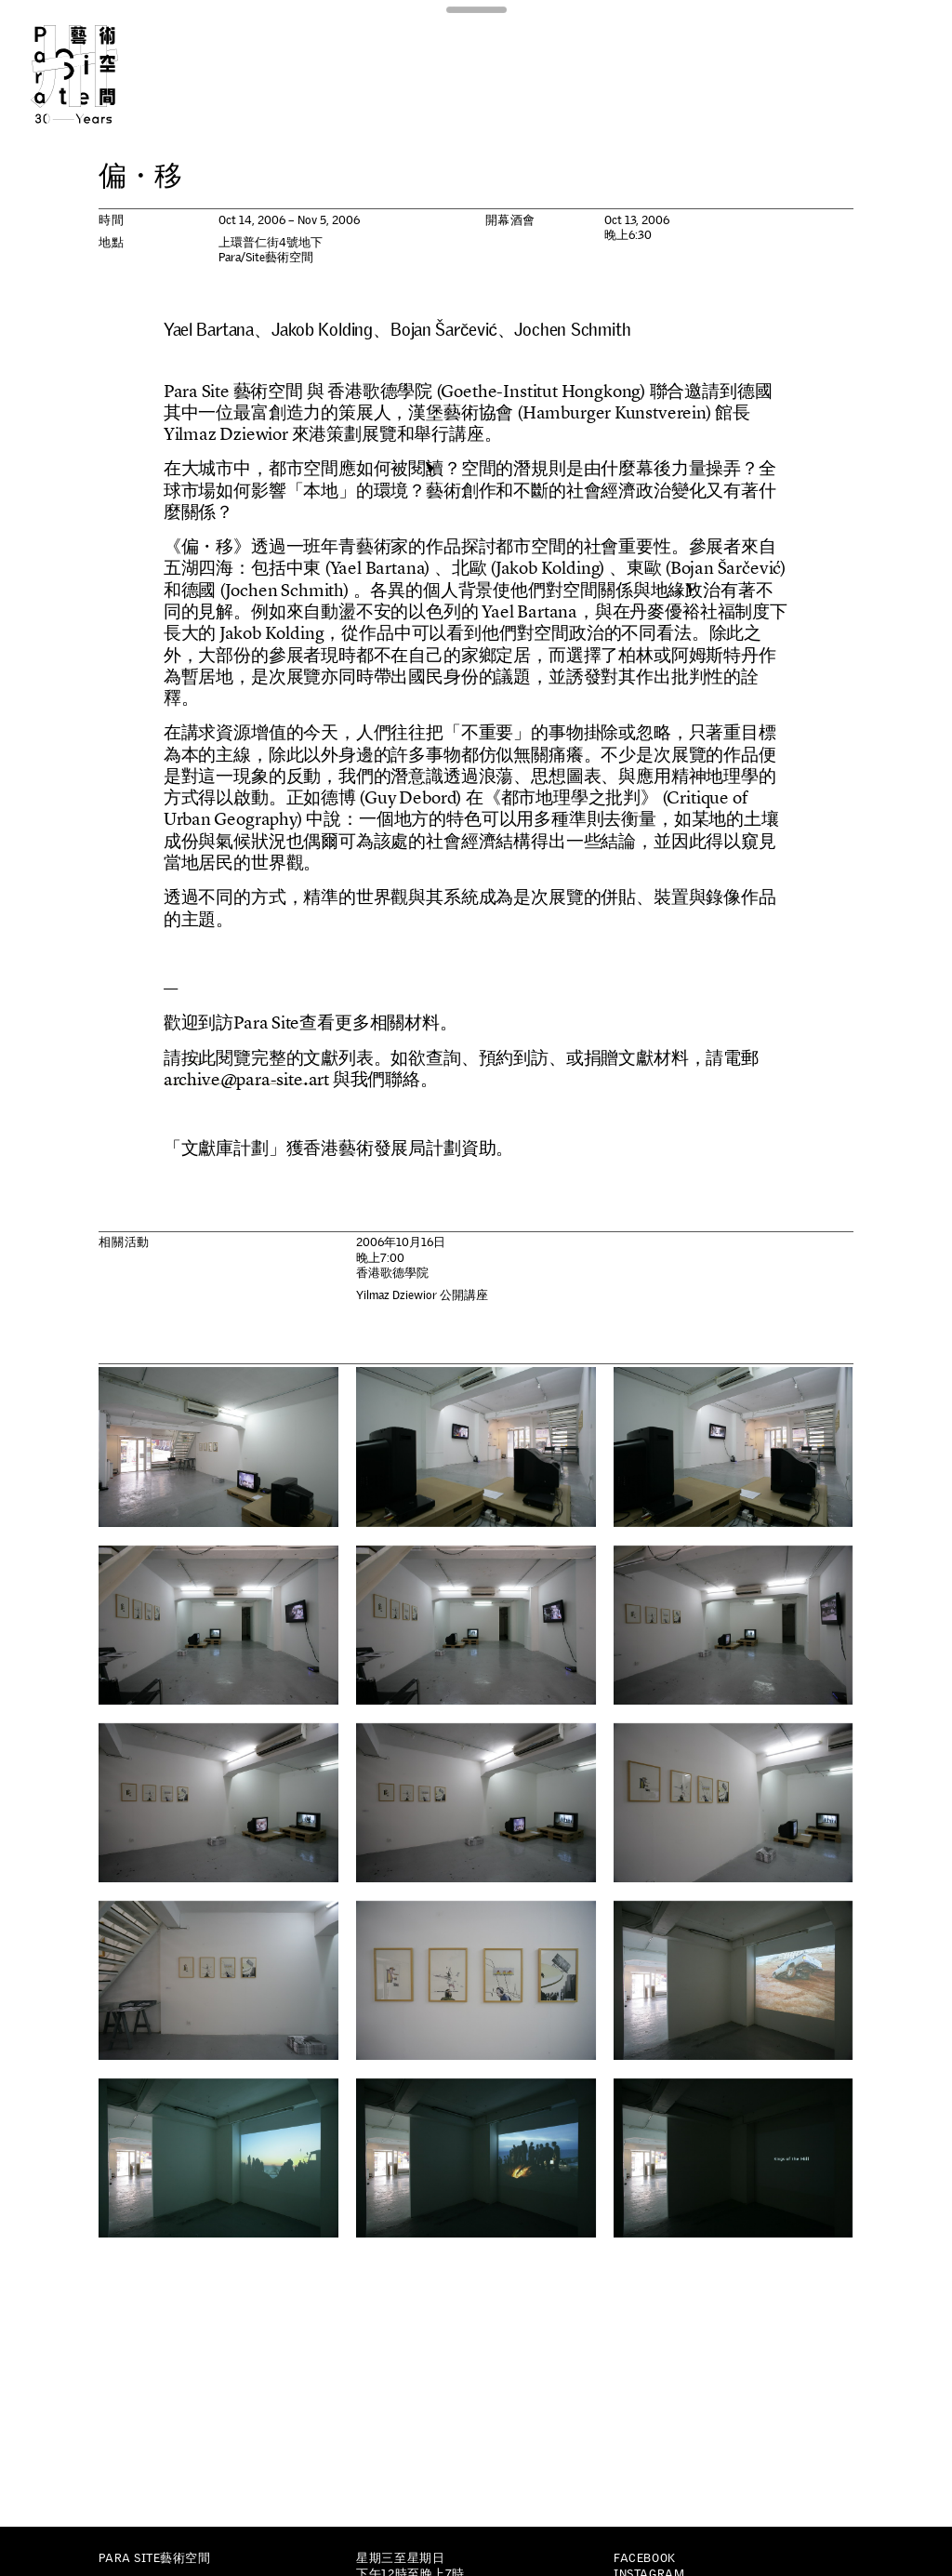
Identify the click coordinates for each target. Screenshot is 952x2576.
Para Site (97, 74)
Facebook (644, 2558)
